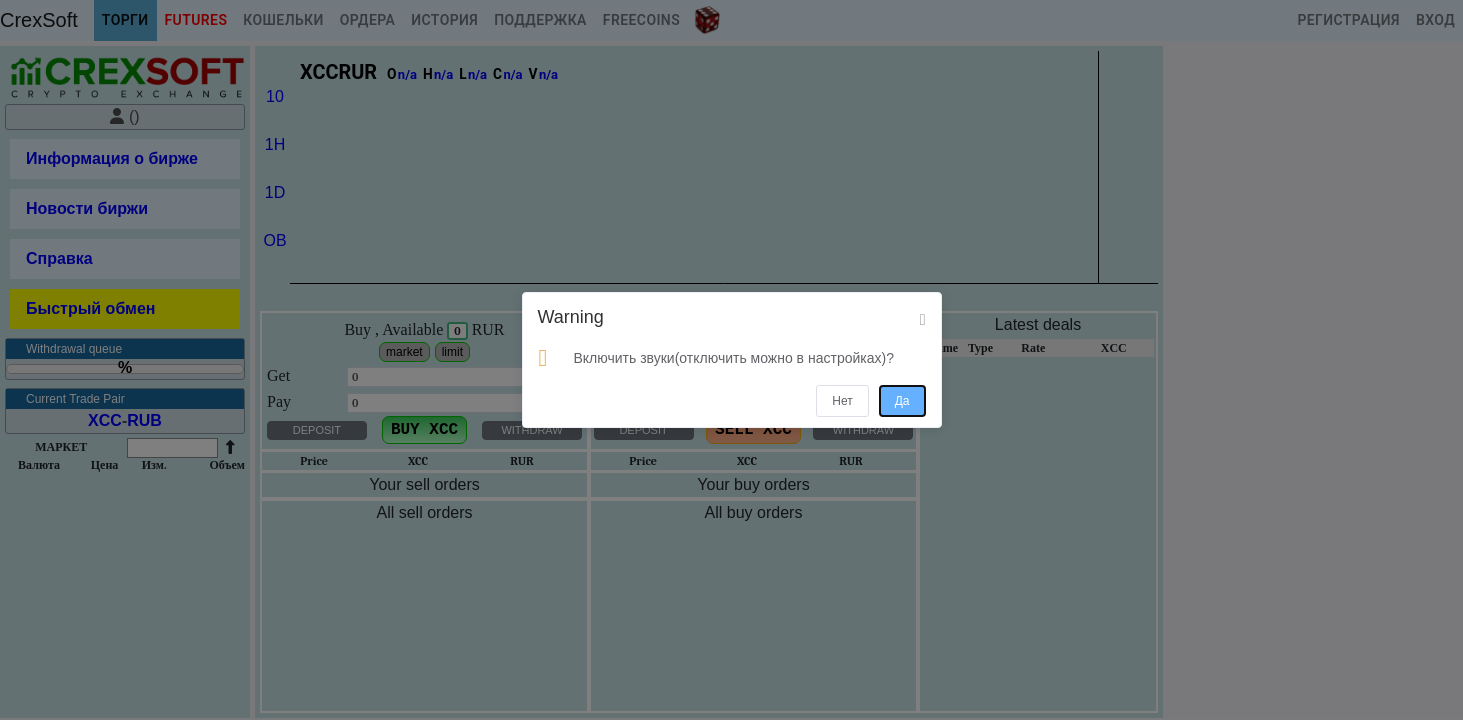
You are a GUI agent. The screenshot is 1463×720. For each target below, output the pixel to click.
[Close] (923, 320)
